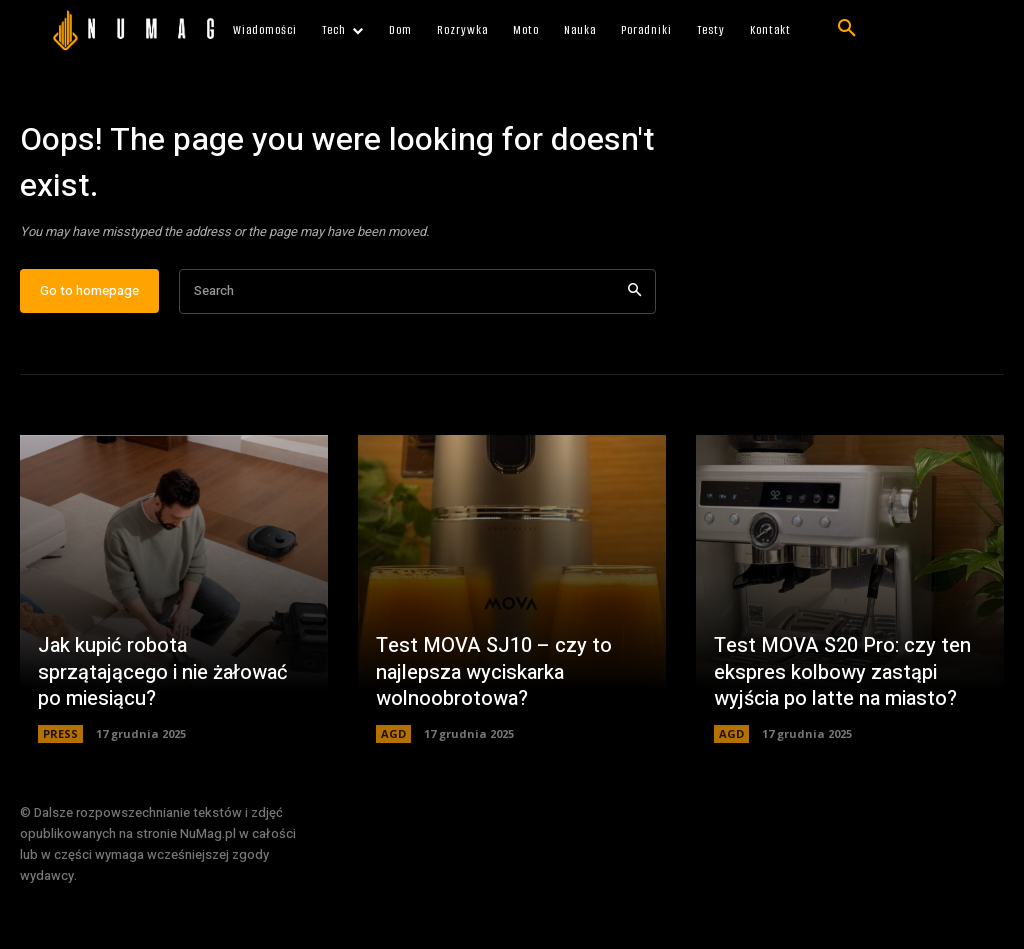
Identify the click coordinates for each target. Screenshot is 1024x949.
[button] (847, 29)
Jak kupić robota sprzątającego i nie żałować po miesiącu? (162, 675)
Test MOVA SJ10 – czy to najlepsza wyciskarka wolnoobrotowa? (494, 675)
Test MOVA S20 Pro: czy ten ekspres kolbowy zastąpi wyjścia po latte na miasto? (842, 675)
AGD (393, 736)
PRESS (60, 736)
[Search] (634, 294)
